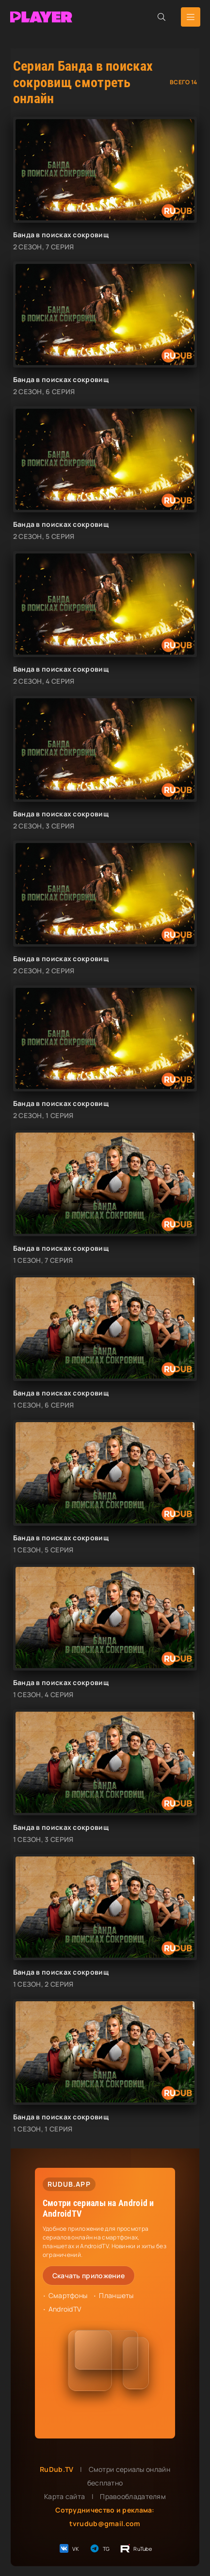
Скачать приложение (88, 2275)
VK (68, 2548)
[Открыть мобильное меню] (190, 17)
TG (99, 2548)
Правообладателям (133, 2496)
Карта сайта (64, 2496)
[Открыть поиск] (161, 17)
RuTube (135, 2548)
